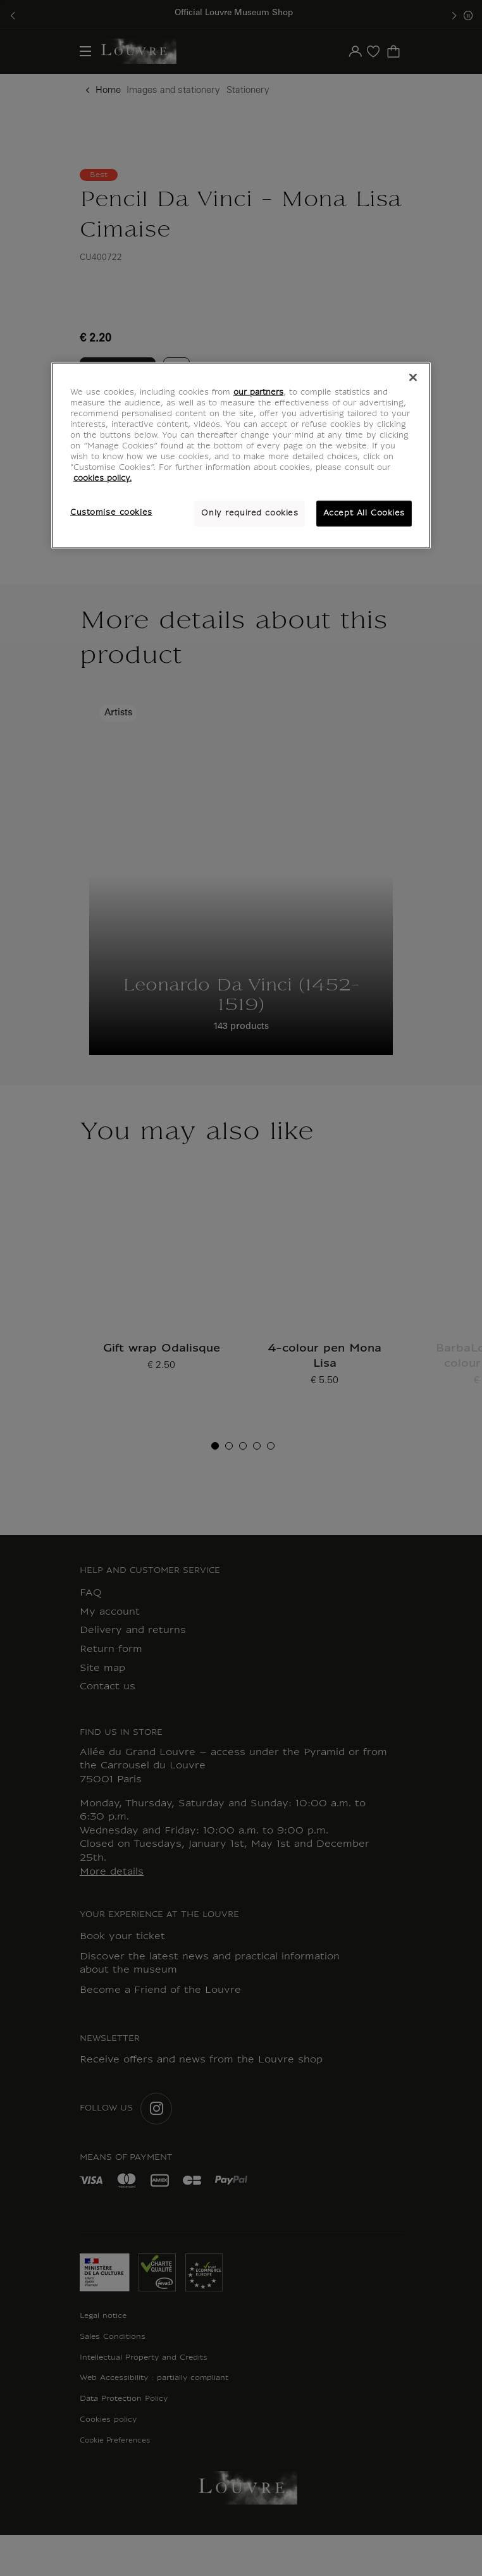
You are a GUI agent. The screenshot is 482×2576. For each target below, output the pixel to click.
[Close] (413, 377)
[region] (241, 455)
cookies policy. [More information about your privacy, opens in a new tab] (102, 479)
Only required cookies (249, 513)
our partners (258, 393)
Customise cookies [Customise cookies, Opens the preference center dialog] (111, 512)
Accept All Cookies (364, 513)
